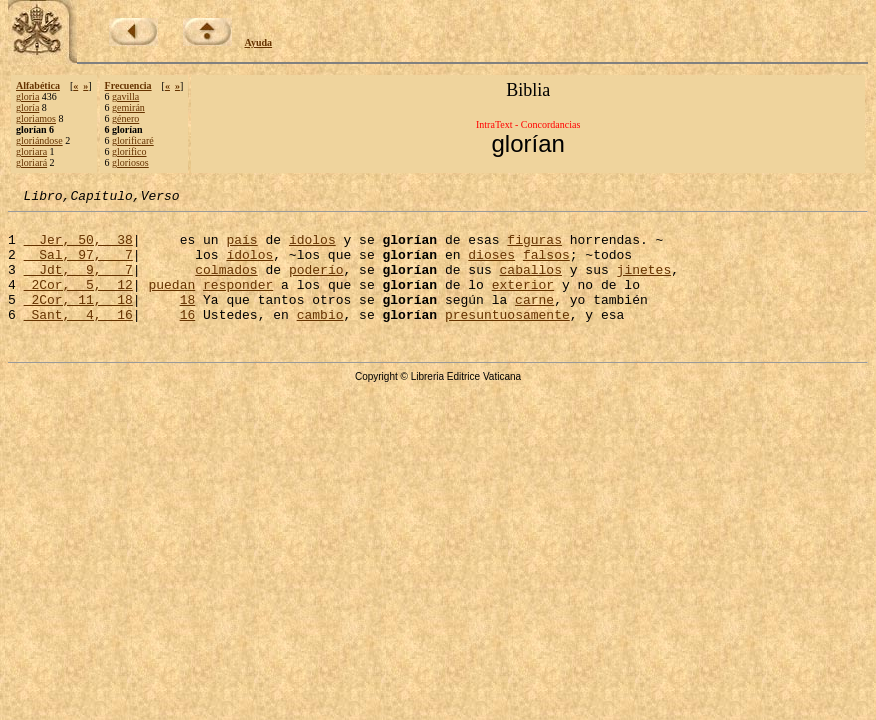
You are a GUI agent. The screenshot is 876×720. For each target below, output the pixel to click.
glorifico (129, 151)
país (241, 248)
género (125, 118)
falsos (546, 266)
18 (188, 320)
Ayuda (259, 42)
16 (188, 338)
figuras (534, 248)
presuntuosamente (507, 338)
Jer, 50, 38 (78, 248)
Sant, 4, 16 (78, 338)
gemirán (128, 107)
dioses (491, 266)
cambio (320, 338)
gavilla (125, 96)
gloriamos (36, 118)
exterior (523, 302)
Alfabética (38, 85)
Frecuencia (128, 85)
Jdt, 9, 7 (78, 284)
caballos (530, 284)
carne (534, 320)
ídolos (312, 248)
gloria (27, 96)
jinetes (643, 284)
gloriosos (130, 162)
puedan (171, 302)
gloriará (31, 162)
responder (238, 302)
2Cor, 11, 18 (78, 320)
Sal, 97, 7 (78, 266)
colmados (226, 284)
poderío (316, 284)
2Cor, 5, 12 (78, 302)
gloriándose (39, 140)
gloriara (31, 151)
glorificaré (133, 140)
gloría (27, 107)
